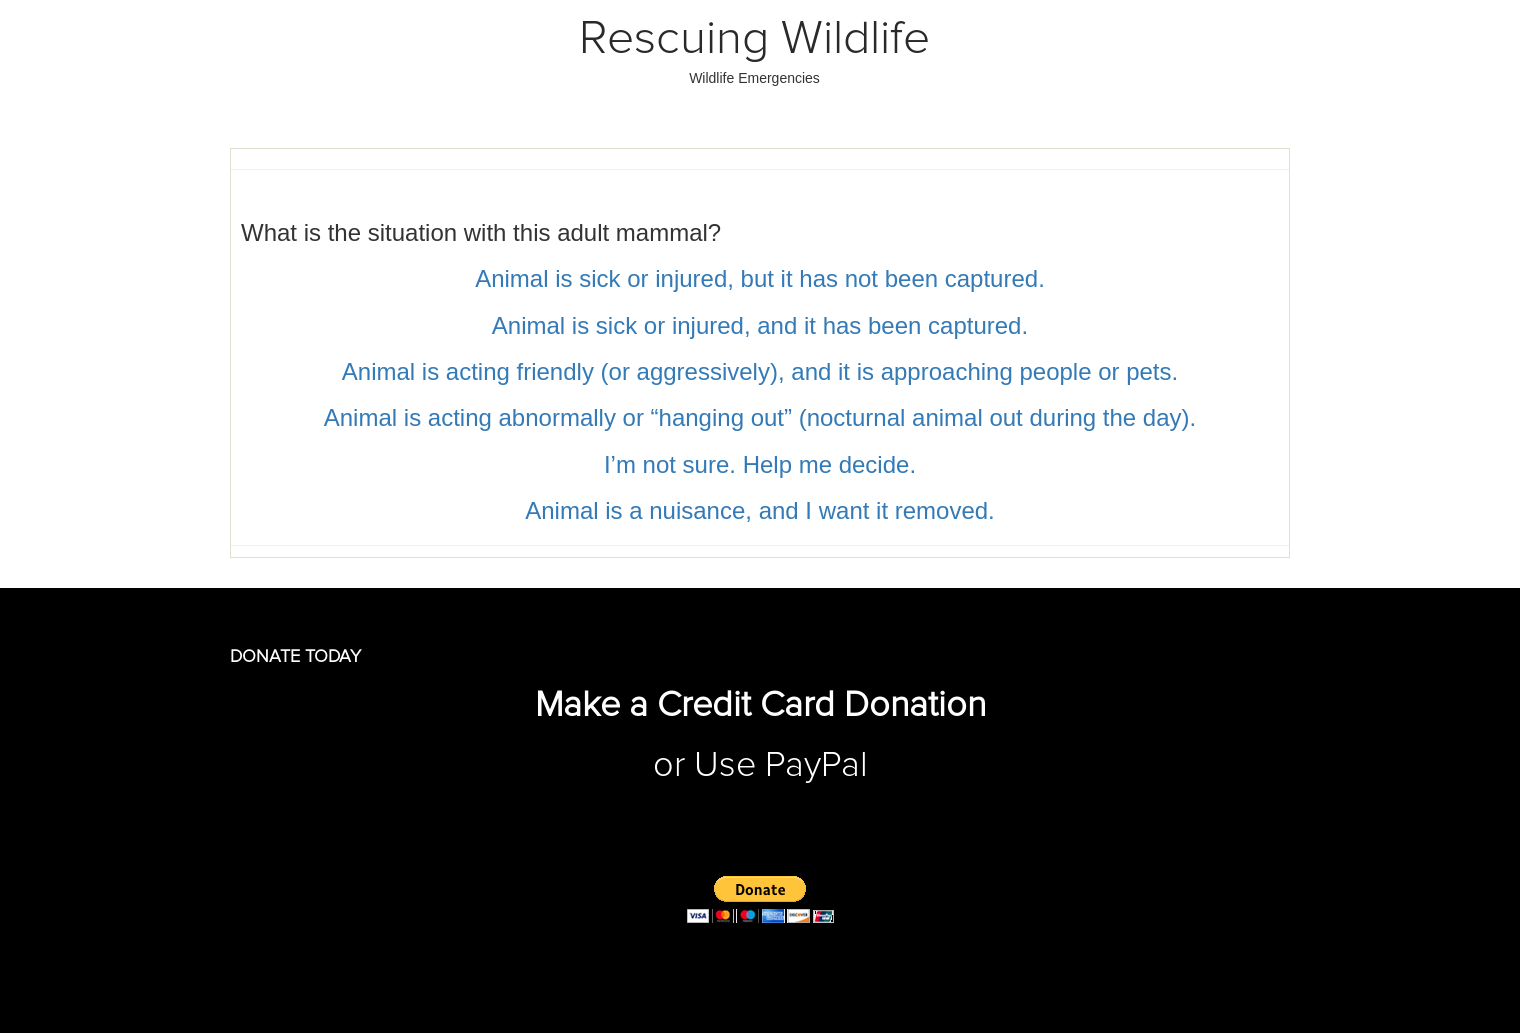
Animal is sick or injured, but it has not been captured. (760, 278)
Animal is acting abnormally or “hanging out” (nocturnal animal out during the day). (760, 417)
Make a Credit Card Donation (760, 706)
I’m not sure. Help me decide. (760, 464)
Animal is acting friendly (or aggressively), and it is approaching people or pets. (760, 371)
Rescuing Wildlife (754, 39)
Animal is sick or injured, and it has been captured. (760, 325)
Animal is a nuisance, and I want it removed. (760, 510)
